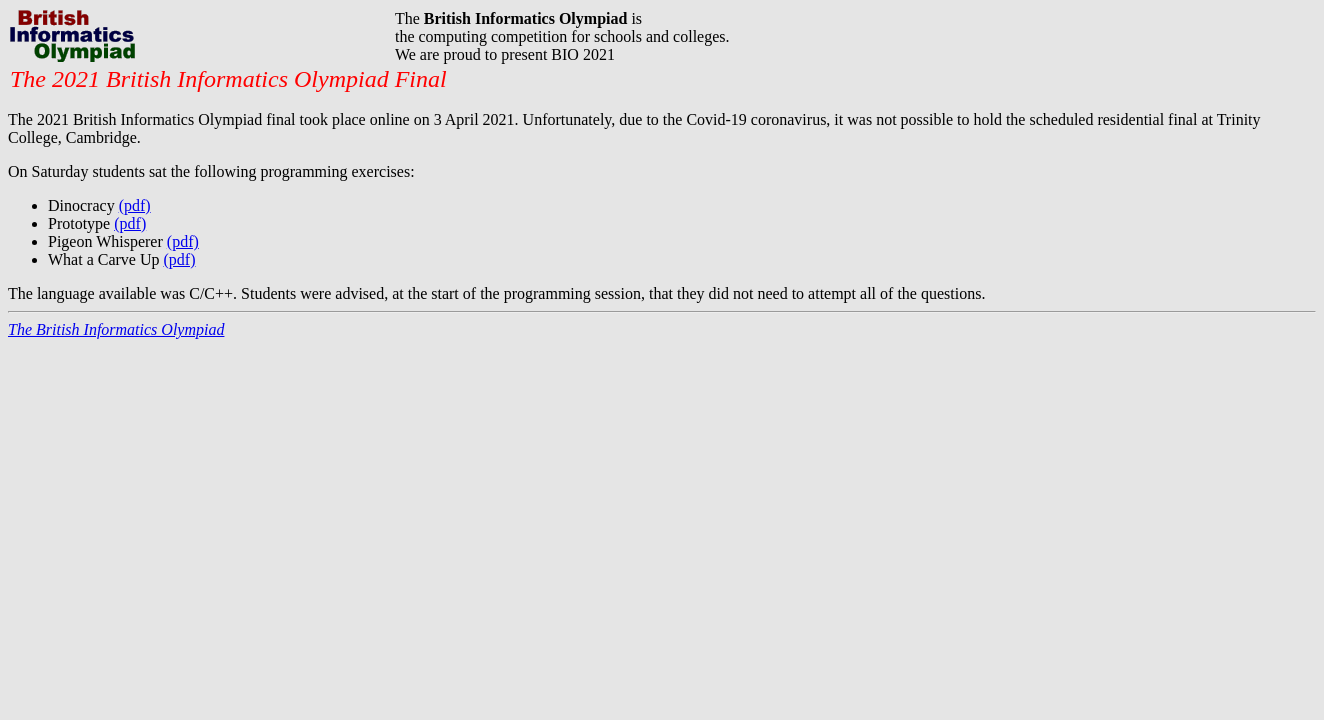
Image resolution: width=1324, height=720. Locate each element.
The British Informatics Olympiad (116, 329)
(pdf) (135, 205)
